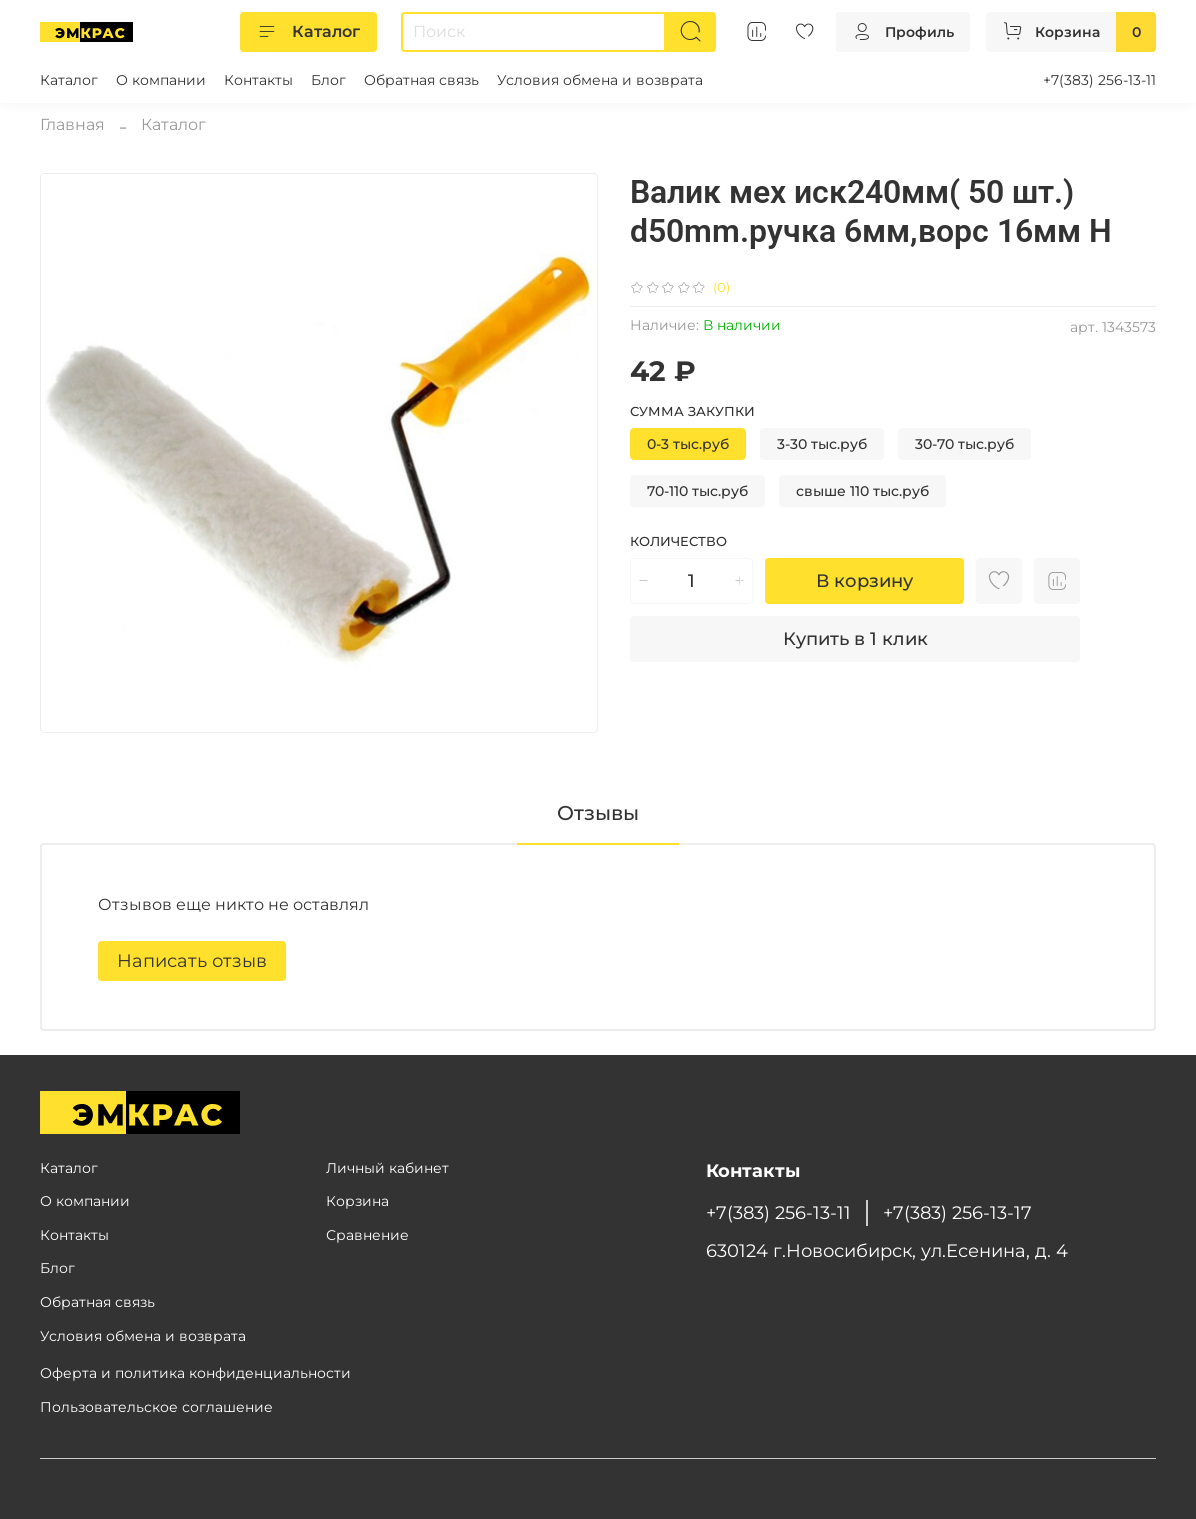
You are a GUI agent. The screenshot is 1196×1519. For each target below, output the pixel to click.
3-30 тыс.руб (822, 444)
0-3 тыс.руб (688, 444)
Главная (72, 124)
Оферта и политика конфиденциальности (195, 1373)
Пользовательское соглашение (156, 1407)
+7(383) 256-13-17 (957, 1212)
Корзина (357, 1201)
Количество (678, 541)
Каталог (308, 32)
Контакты (258, 80)
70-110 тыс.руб (697, 491)
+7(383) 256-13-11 (1099, 80)
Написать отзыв (192, 961)
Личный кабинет (387, 1168)
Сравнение (367, 1235)
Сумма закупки (692, 411)
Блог (328, 80)
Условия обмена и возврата (600, 80)
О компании (161, 80)
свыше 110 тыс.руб (862, 491)
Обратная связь (421, 80)
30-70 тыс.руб (964, 444)
